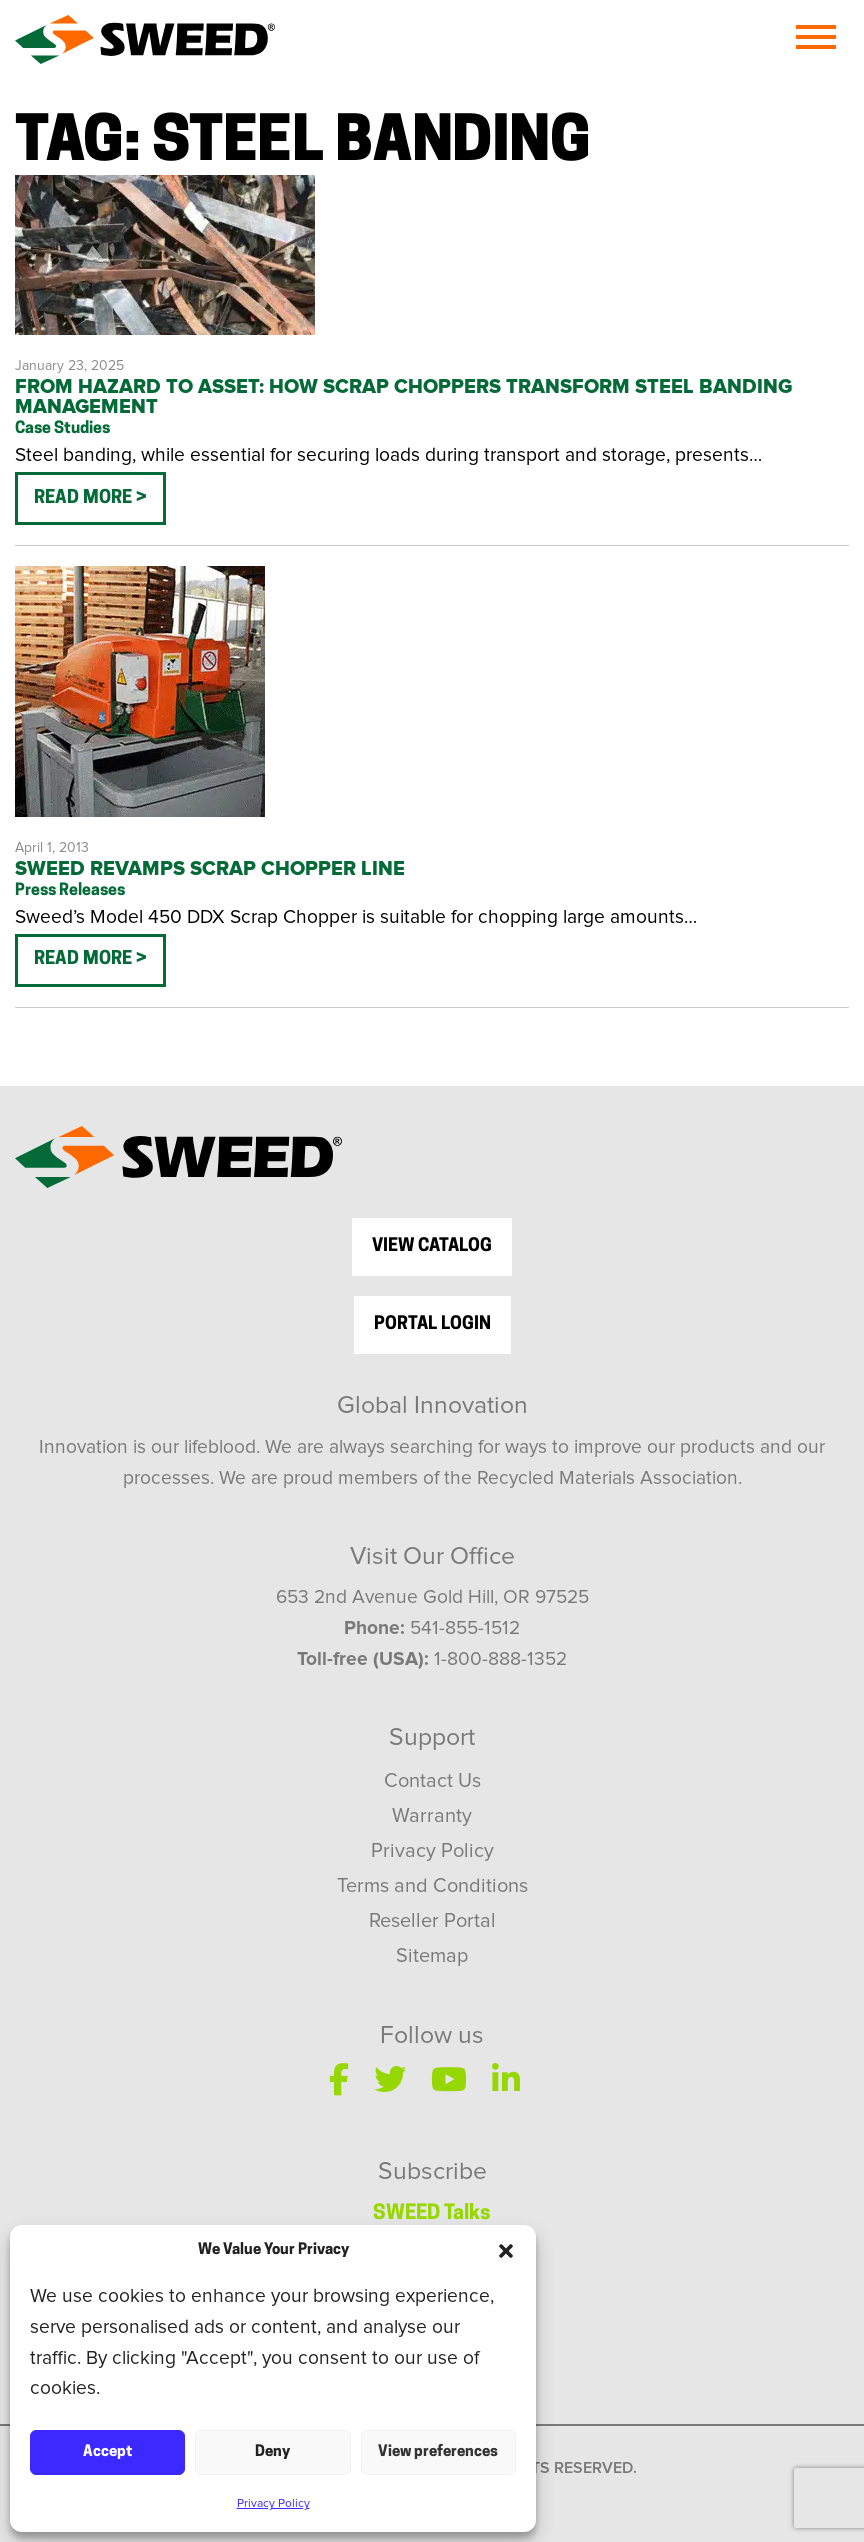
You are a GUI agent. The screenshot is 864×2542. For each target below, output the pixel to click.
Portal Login (432, 1324)
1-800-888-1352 (500, 1659)
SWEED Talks (432, 2214)
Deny (272, 2452)
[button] (506, 2251)
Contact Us (432, 1781)
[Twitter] (390, 2079)
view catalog (432, 1246)
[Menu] (816, 37)
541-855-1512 (465, 1628)
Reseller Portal (432, 1921)
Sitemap (432, 1956)
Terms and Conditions (432, 1886)
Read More (85, 498)
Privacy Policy (273, 2504)
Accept (107, 2452)
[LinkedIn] (506, 2079)
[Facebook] (339, 2079)
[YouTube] (449, 2079)
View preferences (438, 2452)
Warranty (432, 1816)
